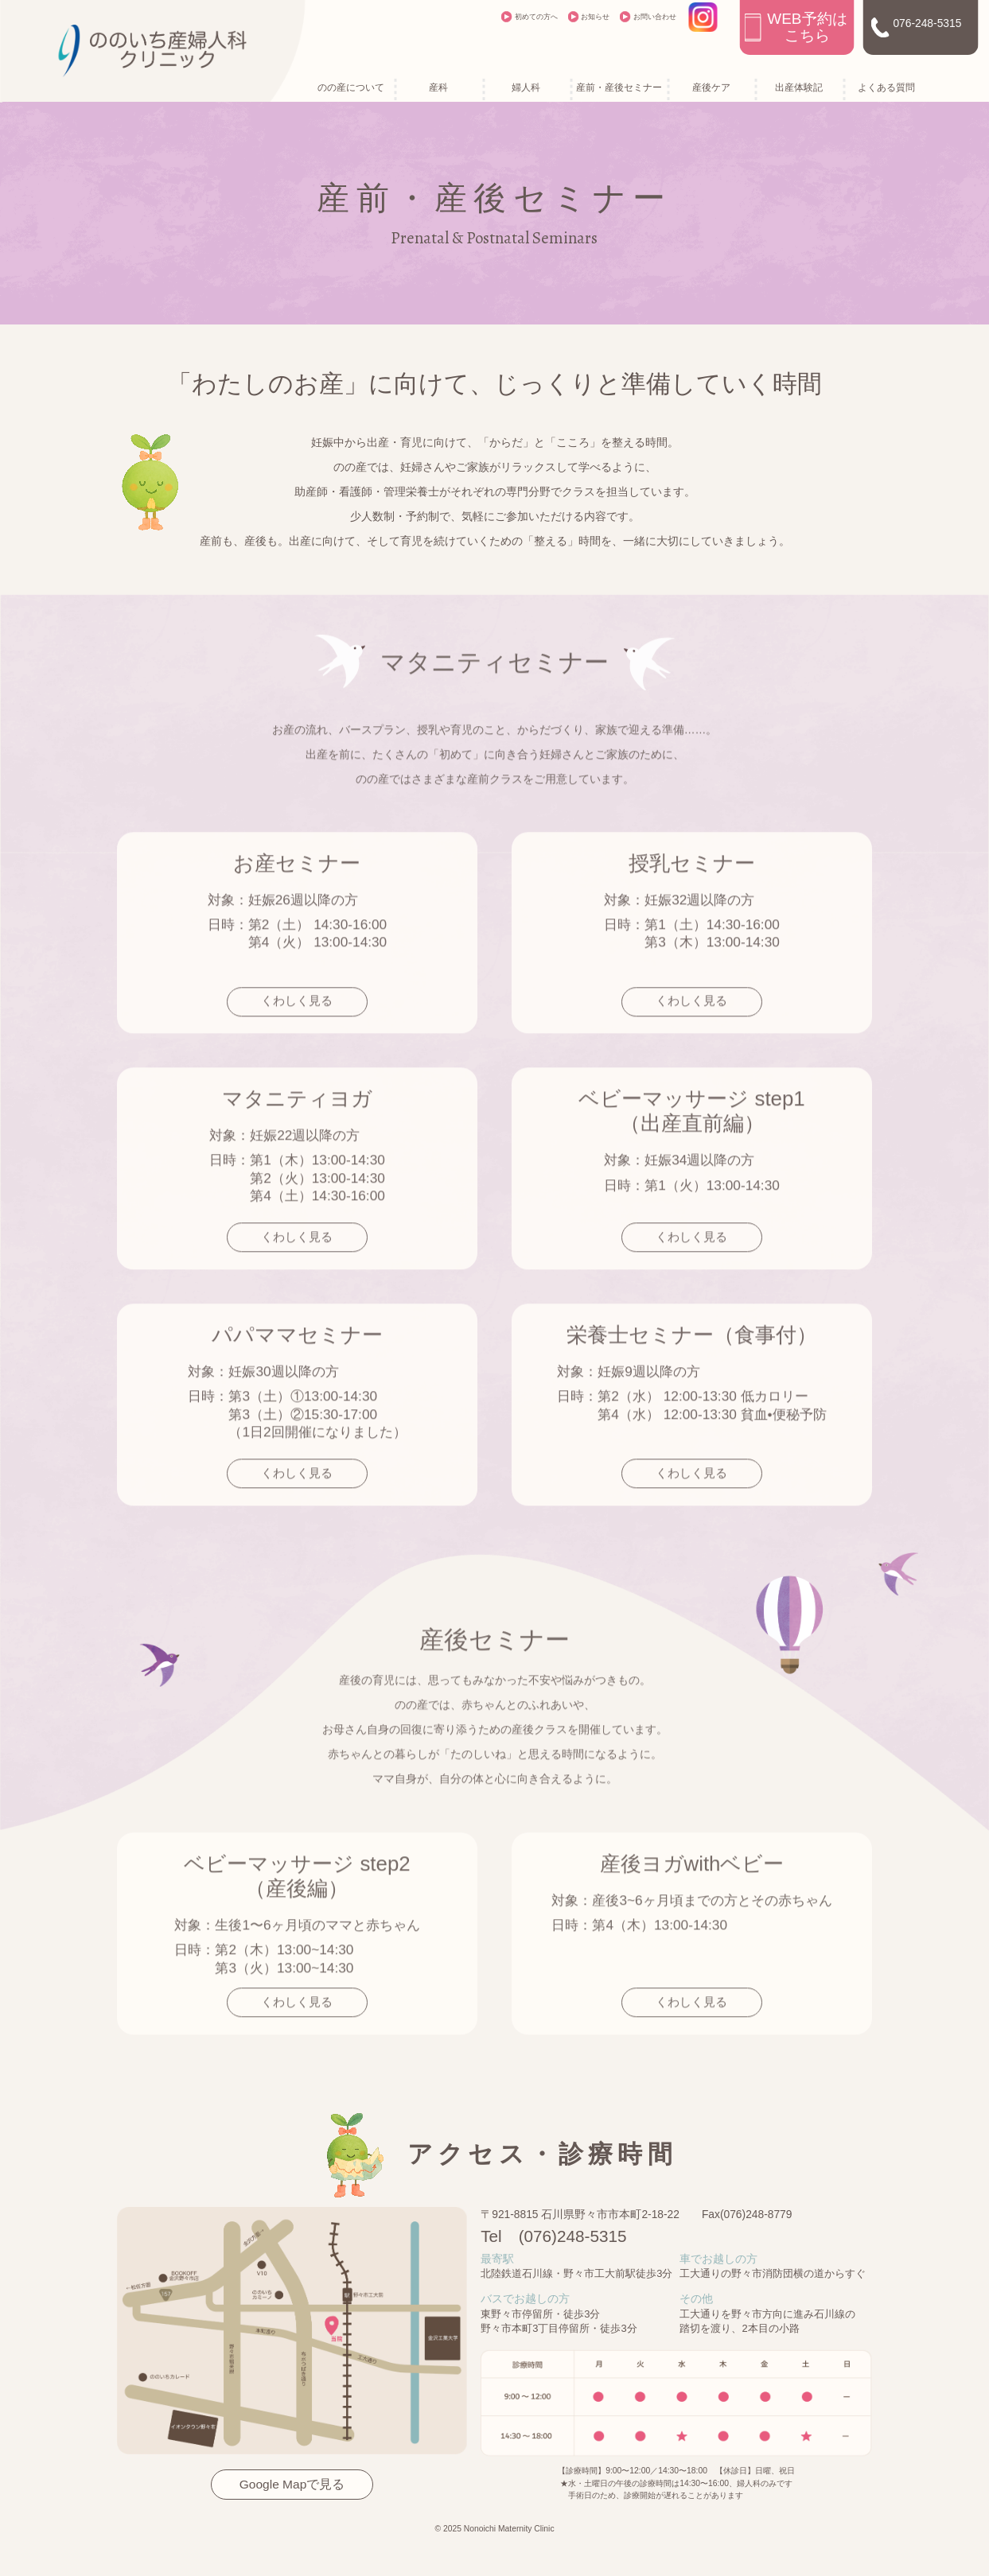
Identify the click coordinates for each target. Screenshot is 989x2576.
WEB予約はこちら (807, 27)
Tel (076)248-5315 (553, 2236)
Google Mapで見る (292, 2484)
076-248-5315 (927, 23)
